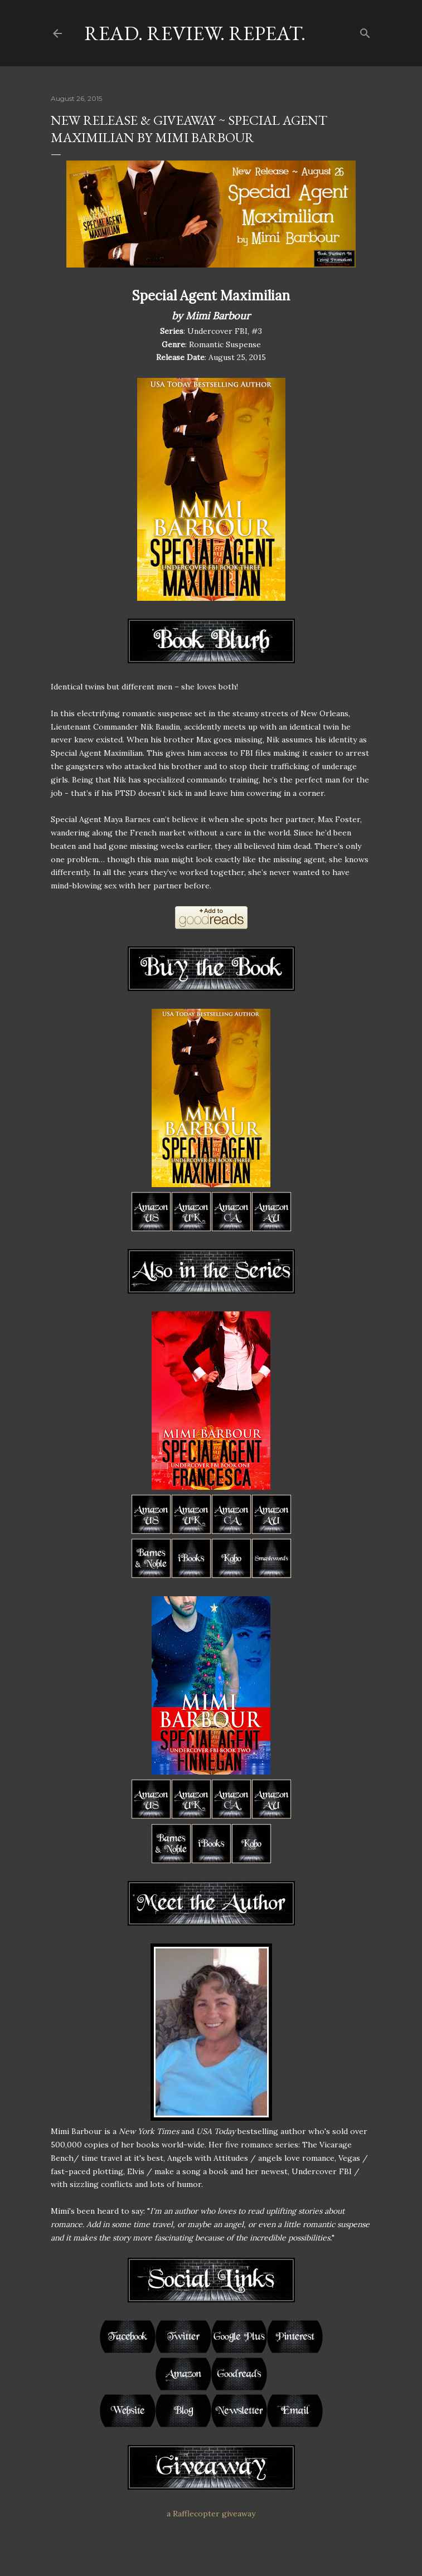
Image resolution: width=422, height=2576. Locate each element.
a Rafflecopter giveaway (211, 2514)
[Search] (365, 31)
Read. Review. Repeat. (194, 33)
